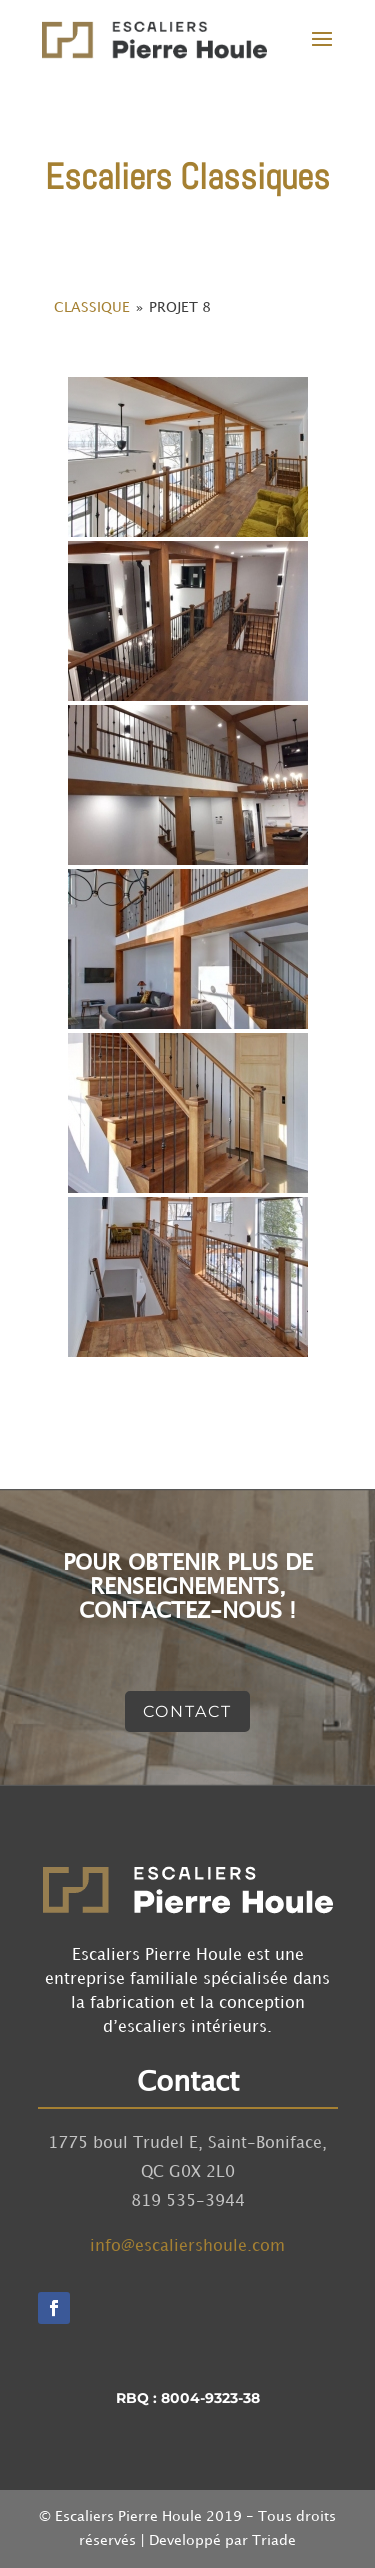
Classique (92, 307)
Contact (187, 1711)
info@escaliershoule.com (187, 2246)
